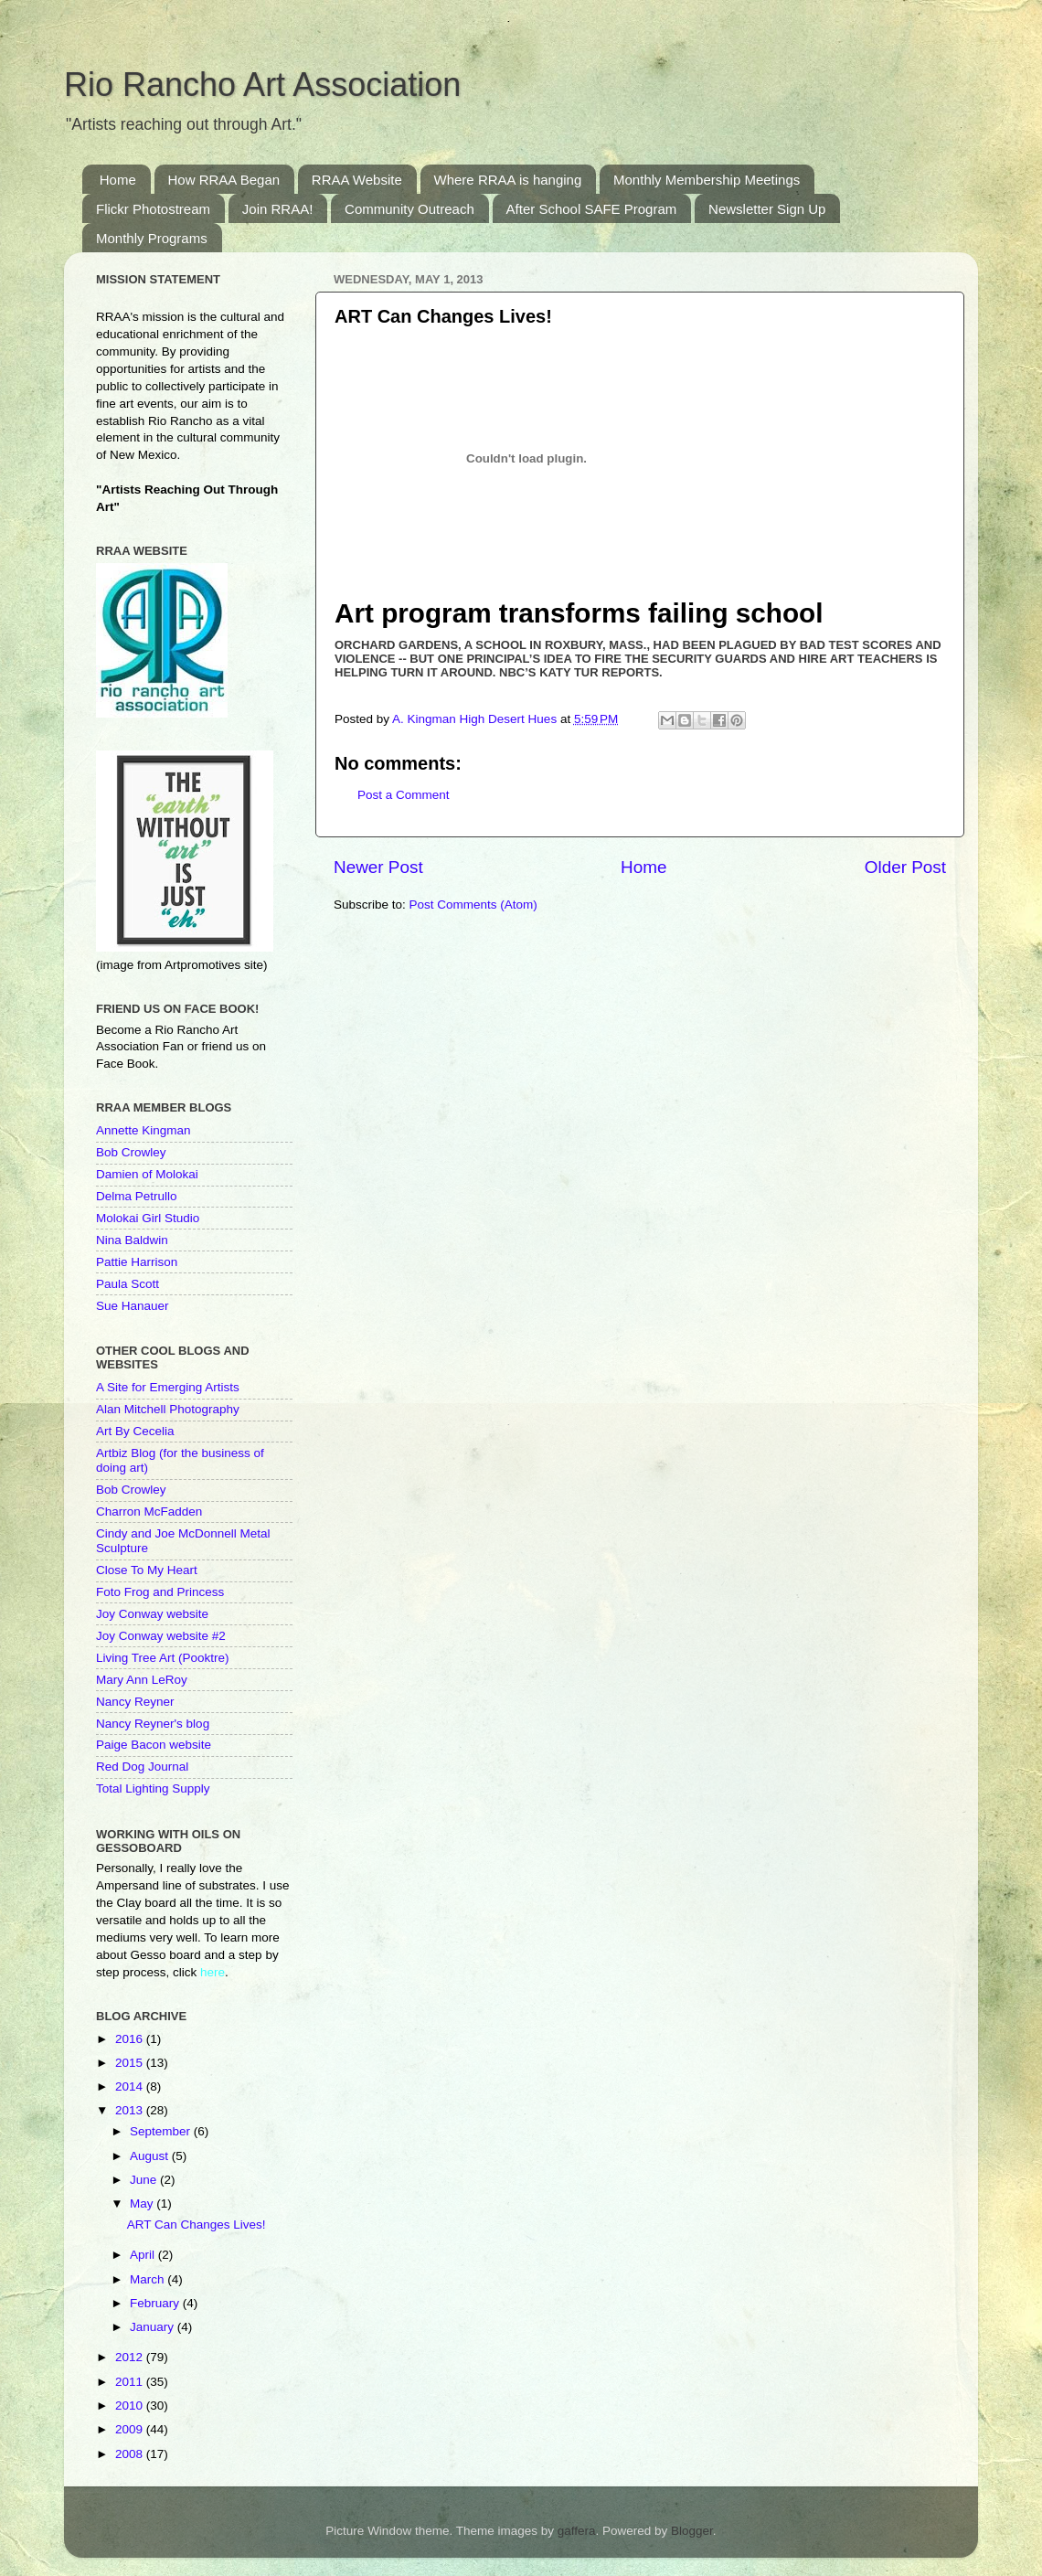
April (144, 2255)
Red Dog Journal (142, 1766)
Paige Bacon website (153, 1744)
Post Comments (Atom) (473, 904)
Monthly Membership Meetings (706, 179)
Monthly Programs (151, 238)
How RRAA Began (224, 179)
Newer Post (378, 867)
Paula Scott (127, 1284)
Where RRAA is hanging (508, 179)
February (156, 2303)
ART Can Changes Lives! (196, 2224)
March (148, 2279)
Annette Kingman (143, 1130)
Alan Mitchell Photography (167, 1409)
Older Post (905, 867)
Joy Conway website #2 (161, 1636)
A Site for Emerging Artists (167, 1387)
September (162, 2131)
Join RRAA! (278, 209)
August (151, 2156)
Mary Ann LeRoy (141, 1680)
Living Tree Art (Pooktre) (162, 1658)
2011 (130, 2382)
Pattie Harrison (136, 1262)
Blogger (692, 2531)
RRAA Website (357, 179)
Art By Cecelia (135, 1431)
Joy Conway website (152, 1614)
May (143, 2203)
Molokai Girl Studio (147, 1218)
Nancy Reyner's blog (152, 1723)
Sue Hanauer (132, 1306)
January (153, 2327)
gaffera (577, 2531)
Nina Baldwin (132, 1240)
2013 (130, 2110)
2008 (130, 2454)
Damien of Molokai (147, 1174)
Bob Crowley (131, 1152)
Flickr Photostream (153, 209)
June (145, 2180)
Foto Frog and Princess (160, 1592)
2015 (130, 2063)
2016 (130, 2039)
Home (118, 179)
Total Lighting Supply (153, 1788)
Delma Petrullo (136, 1196)
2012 (130, 2357)
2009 (130, 2429)
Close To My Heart (146, 1570)
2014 (130, 2086)
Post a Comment (403, 795)
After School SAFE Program (591, 209)
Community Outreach (409, 209)
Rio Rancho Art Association (262, 84)
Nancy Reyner (135, 1701)
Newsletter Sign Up (766, 209)
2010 (130, 2405)
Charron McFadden (149, 1511)
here (212, 1972)
